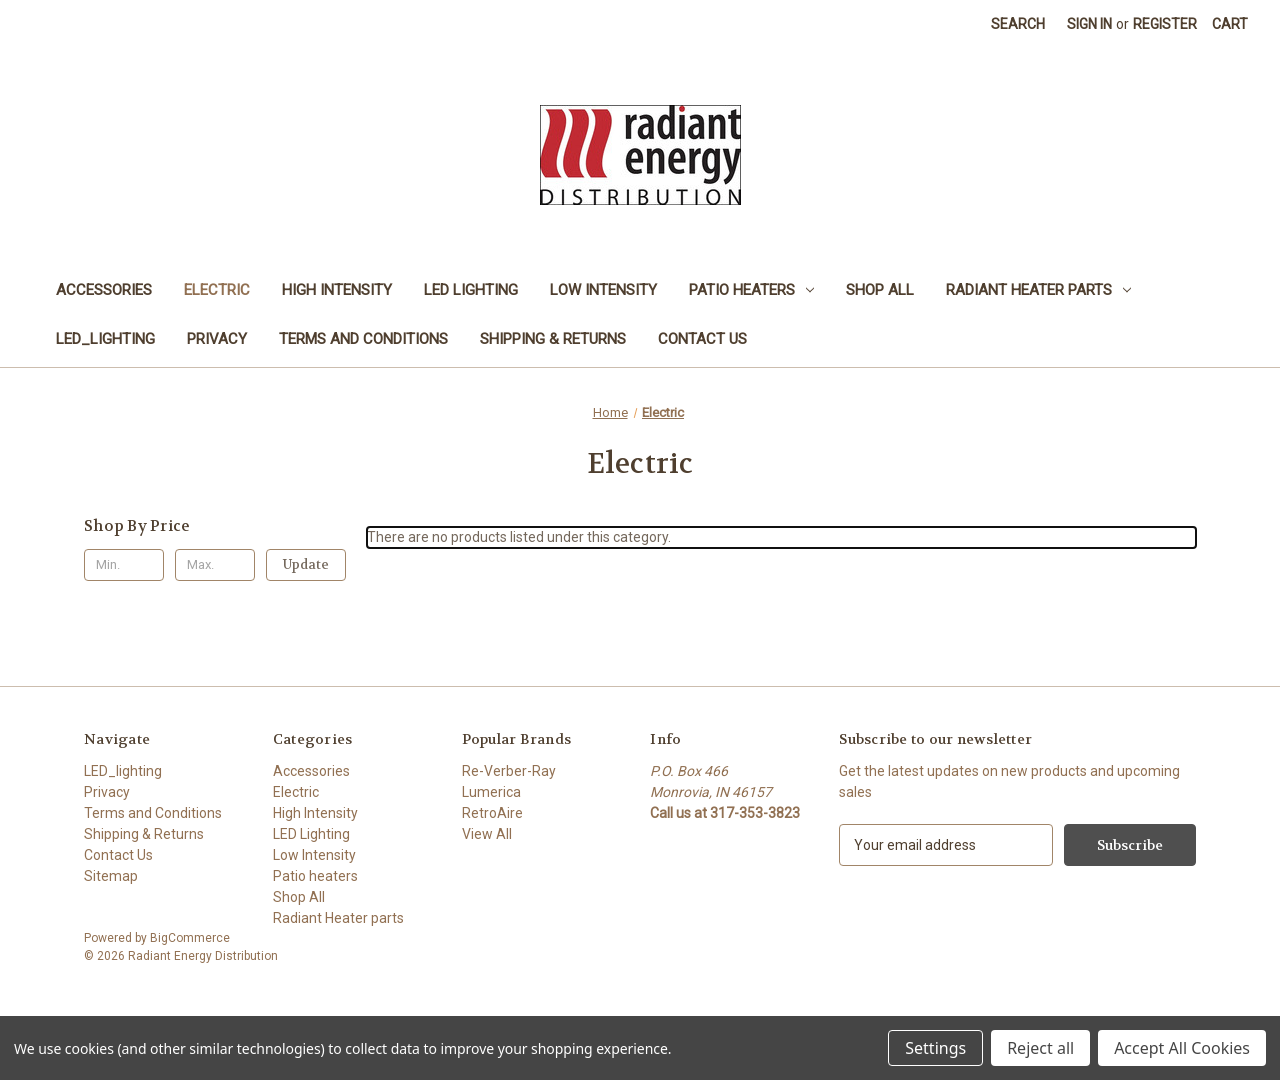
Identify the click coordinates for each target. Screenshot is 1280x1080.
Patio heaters (751, 290)
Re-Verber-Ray (509, 771)
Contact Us (702, 339)
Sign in (1089, 24)
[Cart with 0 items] (1230, 24)
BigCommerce (190, 938)
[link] (640, 1001)
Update (306, 564)
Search (1018, 24)
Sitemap (111, 876)
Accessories (104, 290)
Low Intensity (603, 290)
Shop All (880, 290)
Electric (217, 290)
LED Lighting (471, 290)
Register (1165, 24)
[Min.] (124, 565)
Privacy (217, 339)
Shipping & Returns (553, 339)
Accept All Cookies (1182, 1048)
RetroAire (492, 813)
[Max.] (215, 565)
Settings (935, 1048)
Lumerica (491, 792)
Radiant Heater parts (1038, 290)
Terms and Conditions (363, 339)
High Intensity (337, 290)
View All (487, 834)
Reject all (1040, 1048)
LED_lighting (105, 339)
